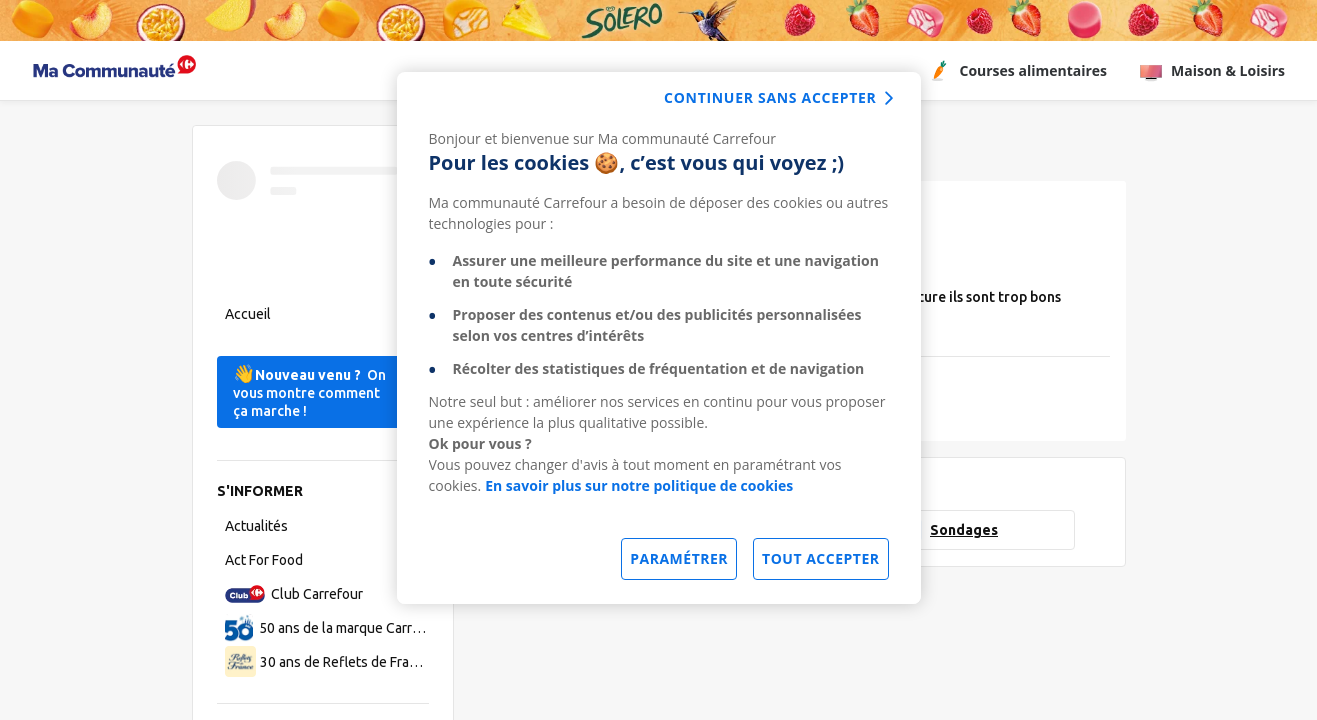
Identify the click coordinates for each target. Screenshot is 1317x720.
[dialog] (659, 338)
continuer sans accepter (770, 97)
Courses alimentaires (1017, 71)
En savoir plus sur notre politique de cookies (639, 485)
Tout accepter (820, 558)
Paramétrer (679, 558)
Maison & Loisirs (1212, 71)
